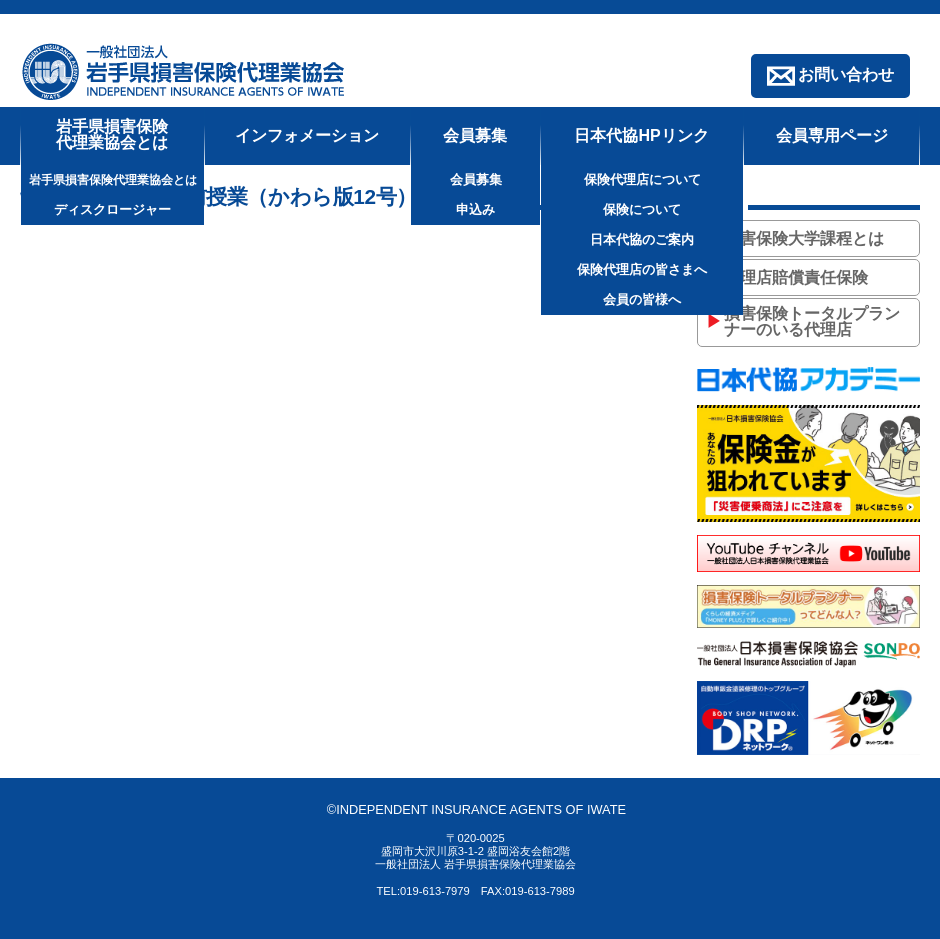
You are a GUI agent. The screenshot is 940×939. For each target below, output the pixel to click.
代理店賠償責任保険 (796, 277)
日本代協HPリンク (641, 135)
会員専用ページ (832, 135)
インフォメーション (307, 135)
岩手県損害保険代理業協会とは (112, 134)
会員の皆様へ (642, 299)
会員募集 (475, 135)
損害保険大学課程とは (804, 238)
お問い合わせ (846, 74)
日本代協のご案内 (642, 239)
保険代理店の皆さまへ (642, 269)
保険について (642, 209)
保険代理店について (642, 179)
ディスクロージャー (112, 209)
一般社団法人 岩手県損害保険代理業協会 (185, 71)
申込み (475, 209)
